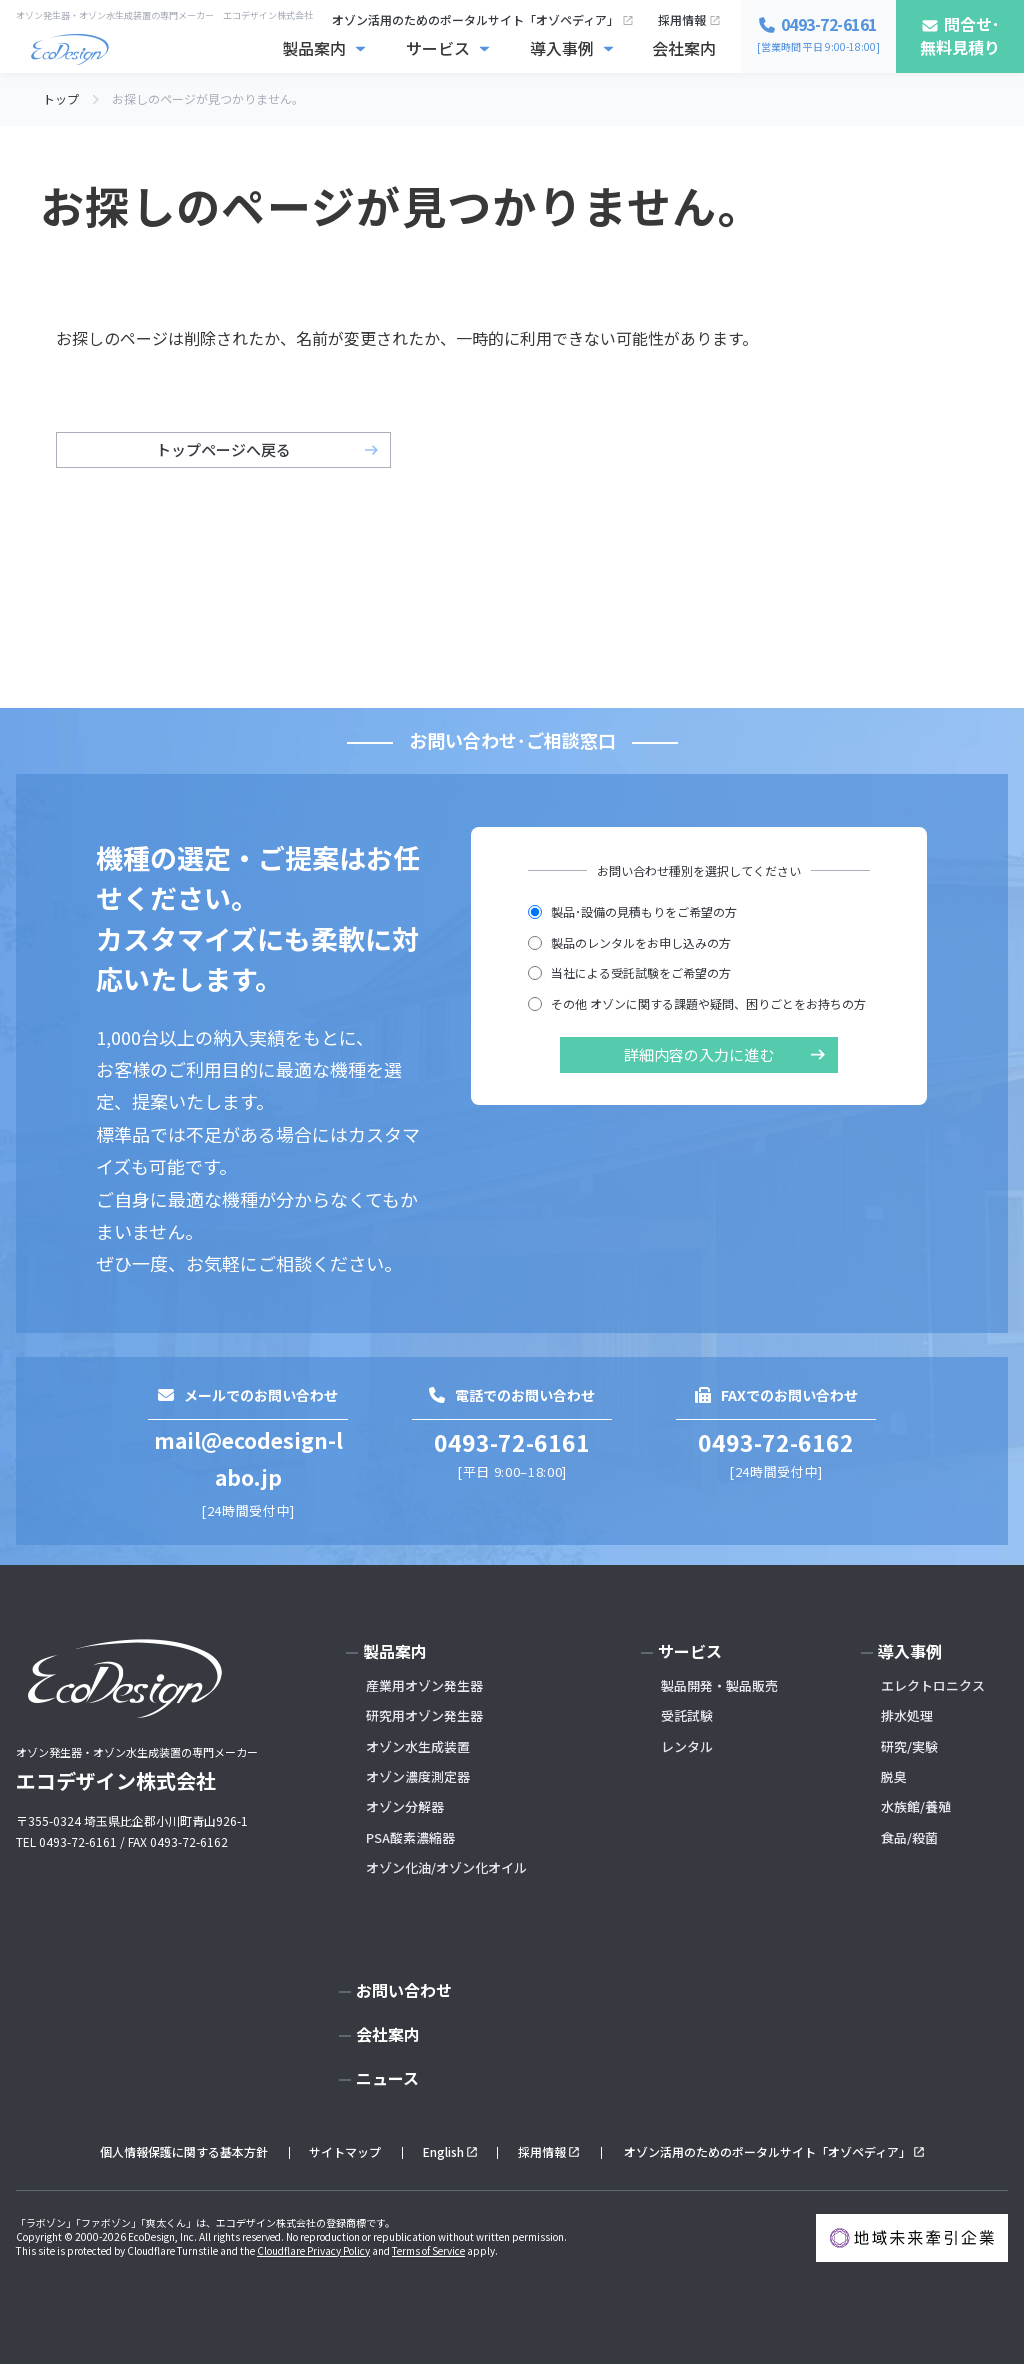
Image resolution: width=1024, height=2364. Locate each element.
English (443, 2151)
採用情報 (682, 19)
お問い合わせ (404, 1990)
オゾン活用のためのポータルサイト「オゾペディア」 (475, 19)
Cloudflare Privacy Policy (313, 2250)
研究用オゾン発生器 (424, 1715)
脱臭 (894, 1776)
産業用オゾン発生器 (424, 1685)
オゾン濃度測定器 (418, 1776)
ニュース (387, 2078)
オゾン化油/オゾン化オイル (446, 1867)
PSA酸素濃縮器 (410, 1837)
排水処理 (907, 1715)
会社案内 (684, 48)
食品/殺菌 (909, 1837)
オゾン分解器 (405, 1806)
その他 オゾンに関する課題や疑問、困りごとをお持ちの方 (697, 1003)
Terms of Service (428, 2250)
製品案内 (314, 48)
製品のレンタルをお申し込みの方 (629, 942)
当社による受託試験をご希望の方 (629, 972)
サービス (438, 48)
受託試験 (687, 1715)
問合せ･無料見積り (960, 35)
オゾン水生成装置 (418, 1746)
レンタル (687, 1746)
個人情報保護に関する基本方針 (184, 2151)
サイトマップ (345, 2151)
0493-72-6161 (512, 1442)
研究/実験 (909, 1746)
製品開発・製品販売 (719, 1685)
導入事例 (562, 48)
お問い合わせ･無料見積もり (845, 2323)
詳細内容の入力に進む (699, 1054)
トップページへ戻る (223, 449)
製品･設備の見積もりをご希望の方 (632, 911)
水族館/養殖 (916, 1806)
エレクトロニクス (933, 1685)
